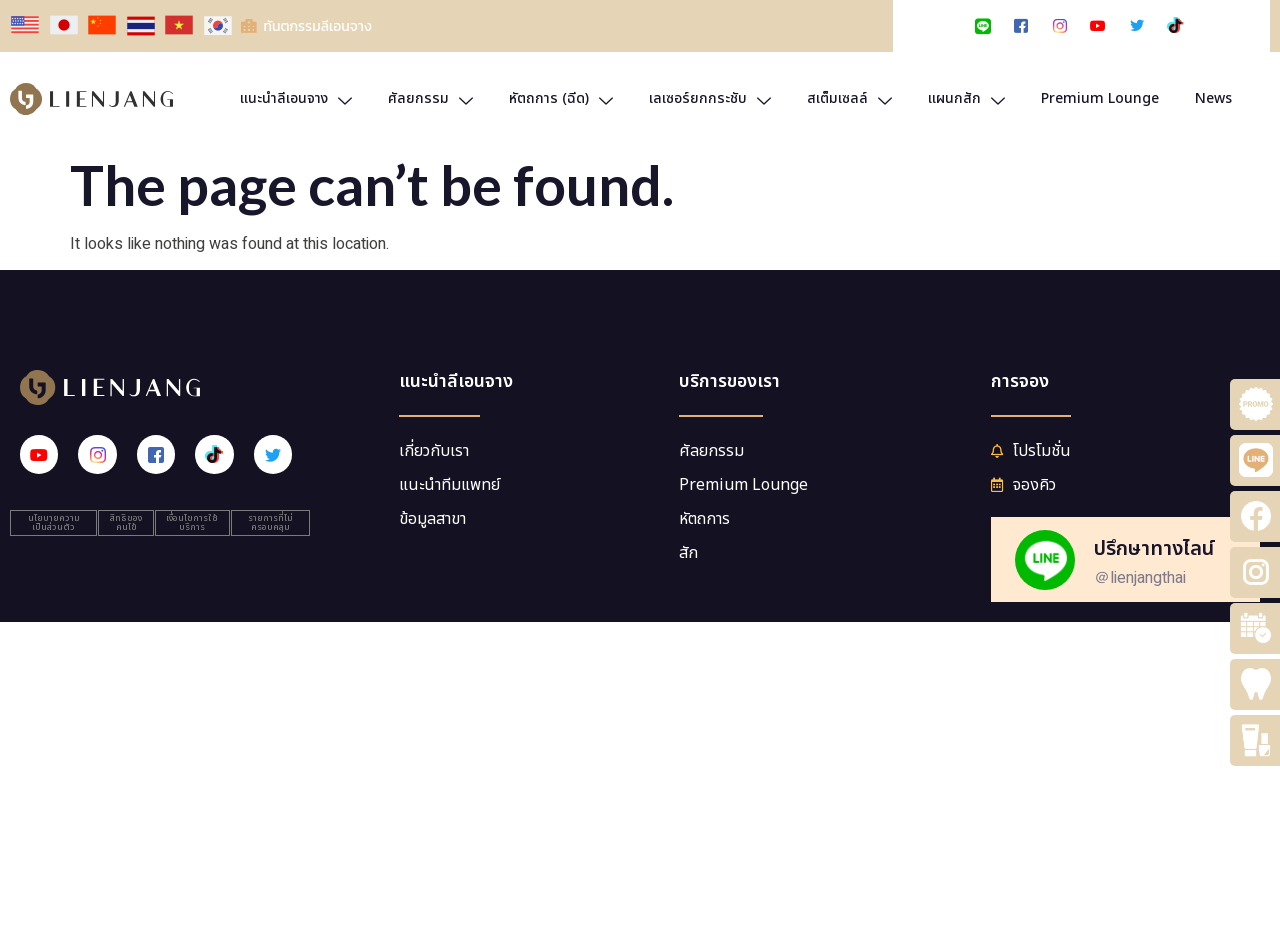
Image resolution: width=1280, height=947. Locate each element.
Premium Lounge (1100, 98)
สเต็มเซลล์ (849, 98)
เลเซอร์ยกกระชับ (710, 98)
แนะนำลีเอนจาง (296, 98)
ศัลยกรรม (430, 98)
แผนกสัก (966, 98)
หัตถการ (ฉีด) (561, 98)
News (1213, 98)
